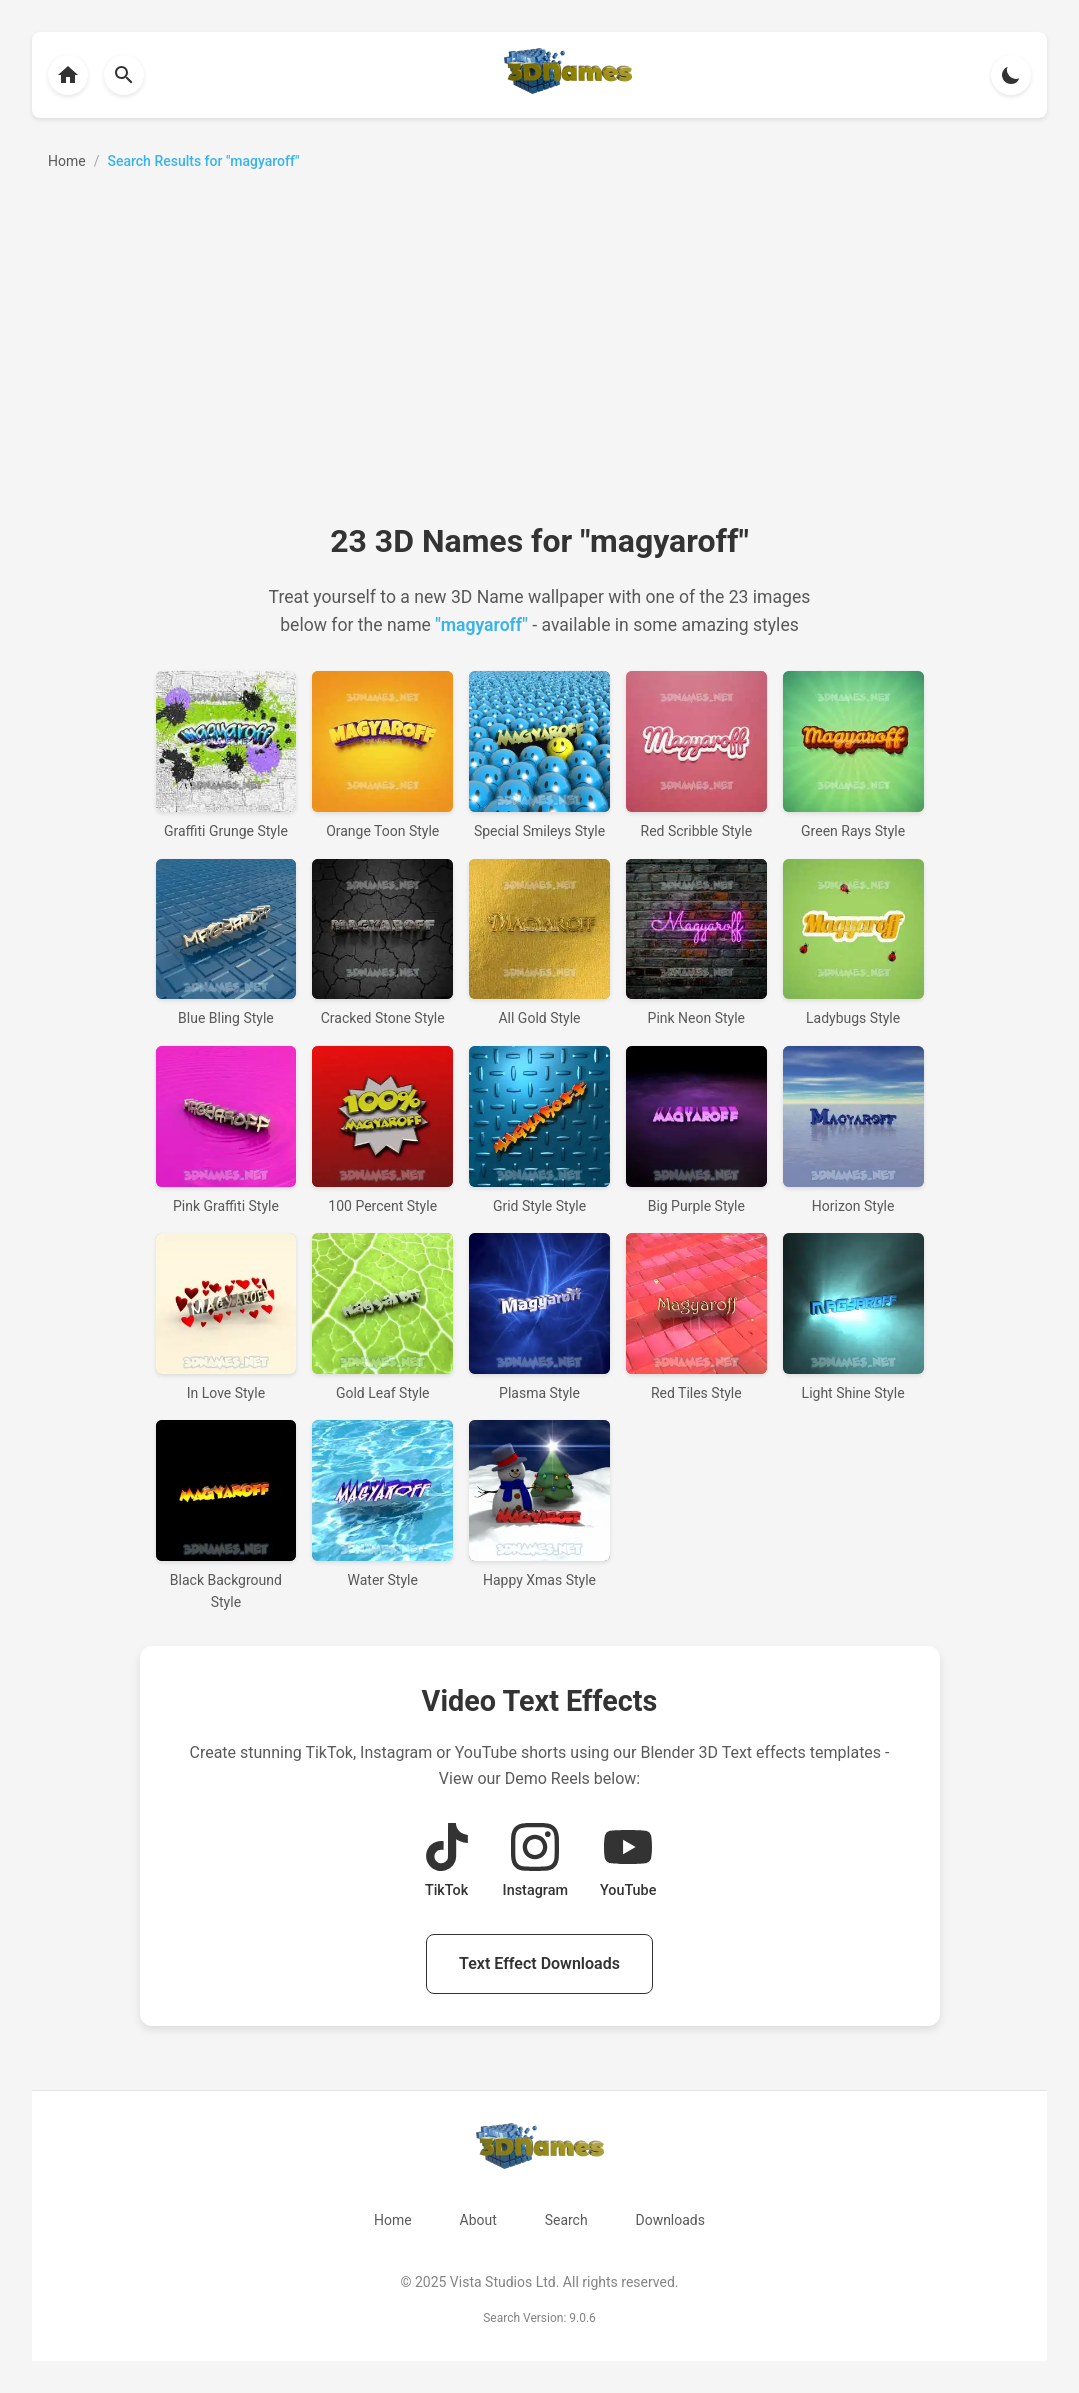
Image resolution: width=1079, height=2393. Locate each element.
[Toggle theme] (1011, 75)
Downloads (671, 2220)
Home (393, 2220)
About (477, 2220)
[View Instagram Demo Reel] (535, 1862)
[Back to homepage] (68, 75)
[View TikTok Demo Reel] (447, 1862)
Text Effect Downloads (539, 1963)
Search (566, 2220)
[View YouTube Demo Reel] (628, 1862)
